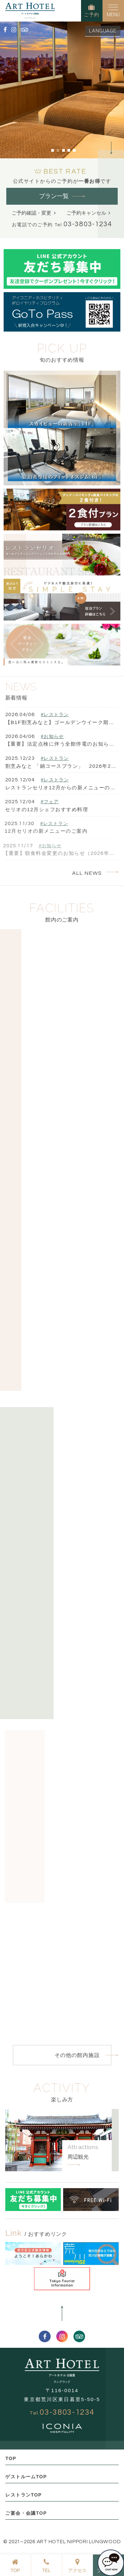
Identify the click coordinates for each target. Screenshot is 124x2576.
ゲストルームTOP (26, 2476)
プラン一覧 (54, 196)
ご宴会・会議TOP (26, 2513)
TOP (10, 2458)
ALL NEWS (87, 873)
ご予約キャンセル (86, 213)
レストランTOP (23, 2494)
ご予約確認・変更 (31, 213)
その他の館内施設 (77, 2055)
